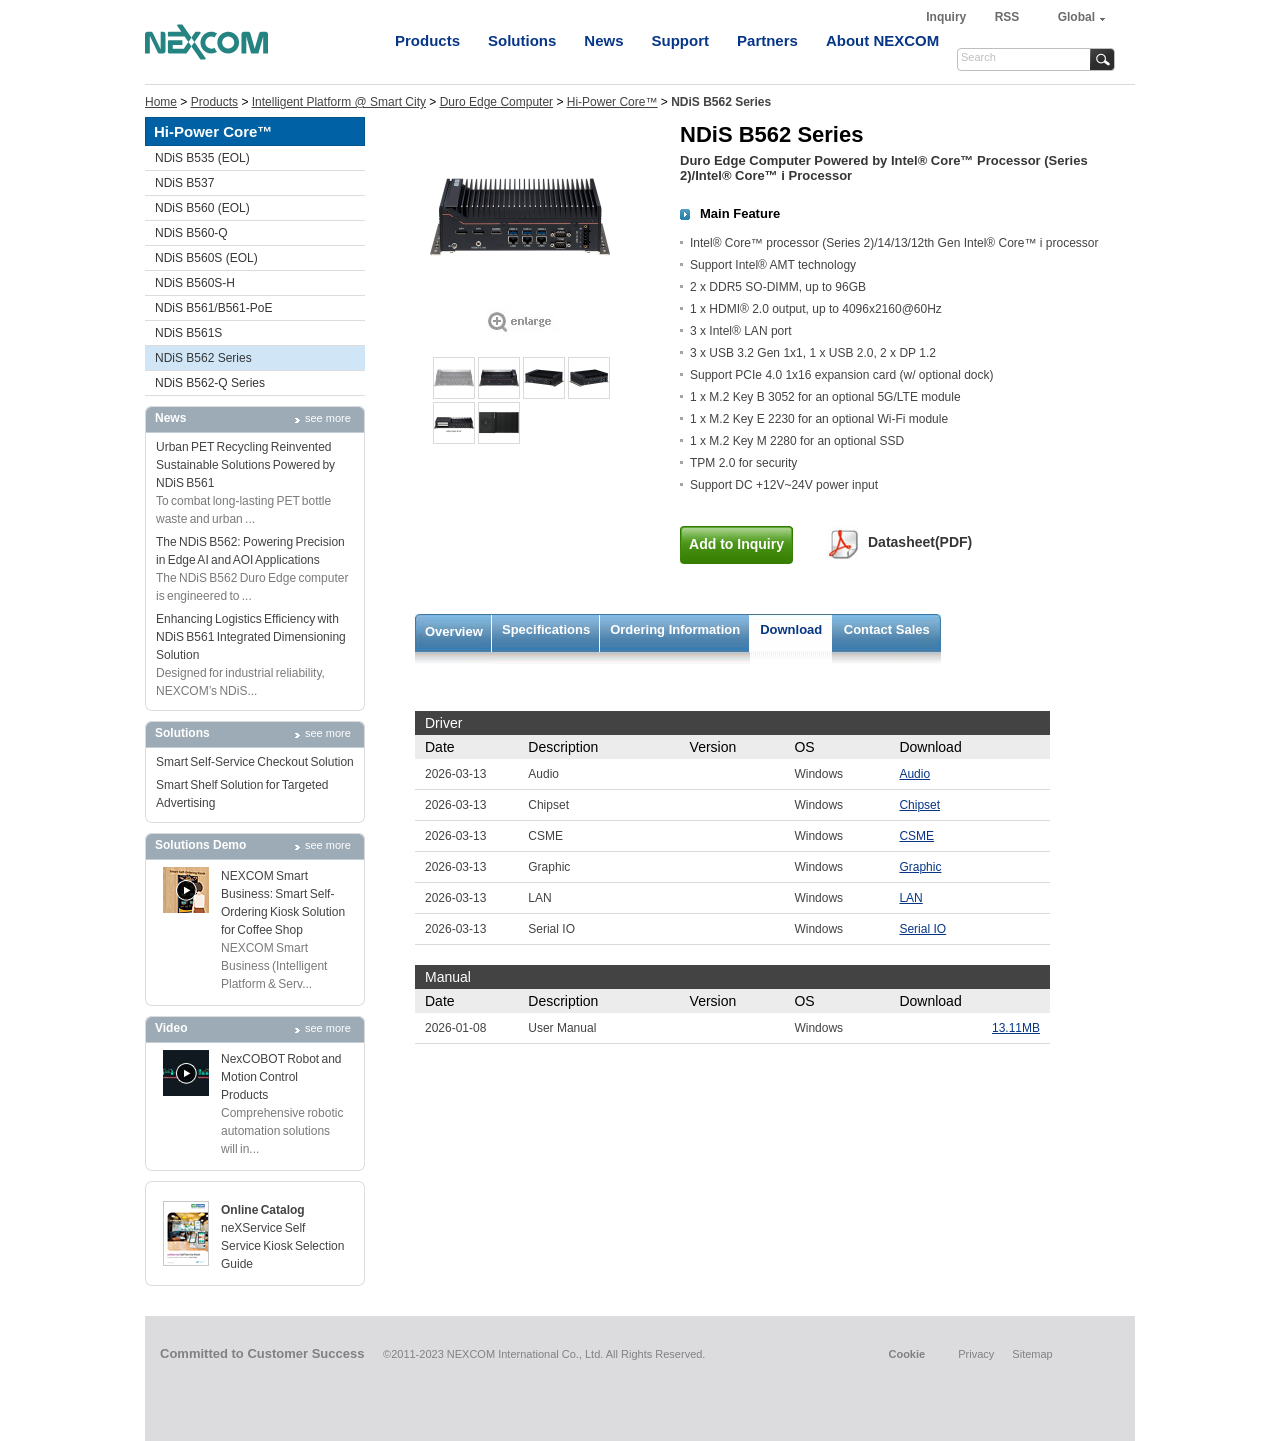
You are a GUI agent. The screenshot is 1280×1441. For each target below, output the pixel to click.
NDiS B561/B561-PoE (213, 308)
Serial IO (922, 929)
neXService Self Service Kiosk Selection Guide (282, 1246)
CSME (916, 836)
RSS (1007, 17)
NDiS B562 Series (203, 358)
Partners (767, 40)
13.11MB (1016, 1028)
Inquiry (947, 17)
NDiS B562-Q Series (210, 383)
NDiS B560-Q (191, 233)
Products (427, 40)
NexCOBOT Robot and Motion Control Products (281, 1077)
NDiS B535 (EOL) (202, 158)
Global (1076, 17)
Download (791, 629)
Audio (914, 774)
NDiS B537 (184, 183)
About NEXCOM (882, 40)
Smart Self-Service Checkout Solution (255, 762)
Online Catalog (263, 1210)
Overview (454, 631)
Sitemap (1032, 1354)
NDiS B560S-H (195, 283)
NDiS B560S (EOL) (206, 258)
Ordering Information (675, 629)
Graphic (920, 867)
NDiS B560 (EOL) (202, 208)
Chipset (919, 805)
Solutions (522, 40)
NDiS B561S (188, 333)
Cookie (906, 1354)
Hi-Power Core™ (612, 102)
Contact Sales (887, 629)
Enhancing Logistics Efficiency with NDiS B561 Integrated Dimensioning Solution (251, 637)
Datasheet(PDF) (920, 542)
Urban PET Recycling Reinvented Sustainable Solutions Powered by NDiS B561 (245, 465)
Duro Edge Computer (496, 102)
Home (161, 102)
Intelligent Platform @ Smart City (339, 102)
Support (681, 40)
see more (328, 418)
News (603, 40)
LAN (910, 898)
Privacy (976, 1354)
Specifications (546, 629)
